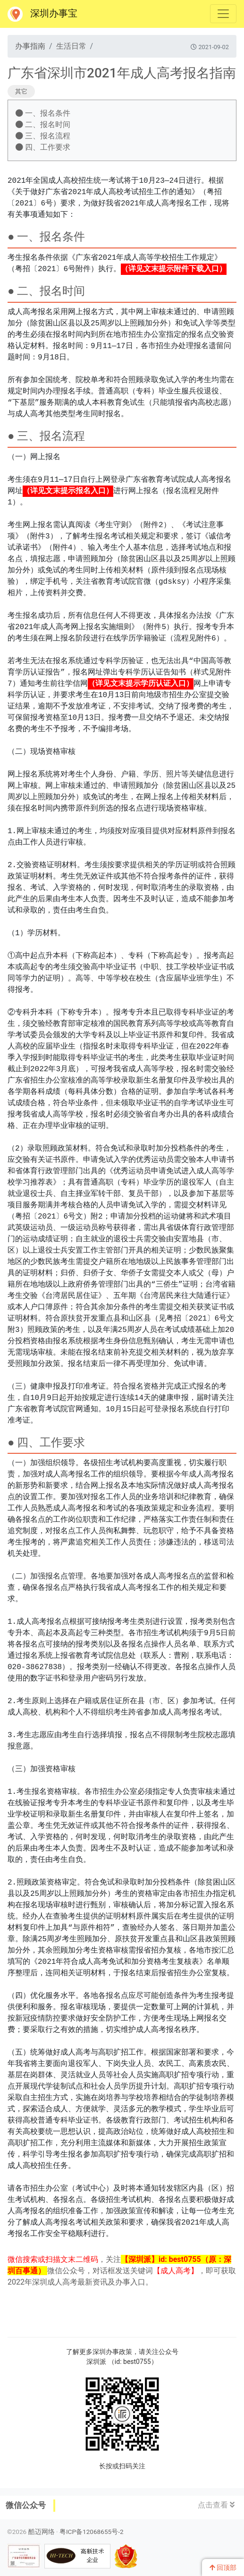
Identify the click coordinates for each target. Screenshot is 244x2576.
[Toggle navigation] (223, 13)
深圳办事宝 (42, 14)
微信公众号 (26, 2505)
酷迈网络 (41, 2531)
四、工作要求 (43, 147)
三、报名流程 (43, 135)
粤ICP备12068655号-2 (91, 2531)
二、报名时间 (43, 124)
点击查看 (216, 2504)
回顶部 (223, 2567)
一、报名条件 (43, 113)
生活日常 (71, 46)
